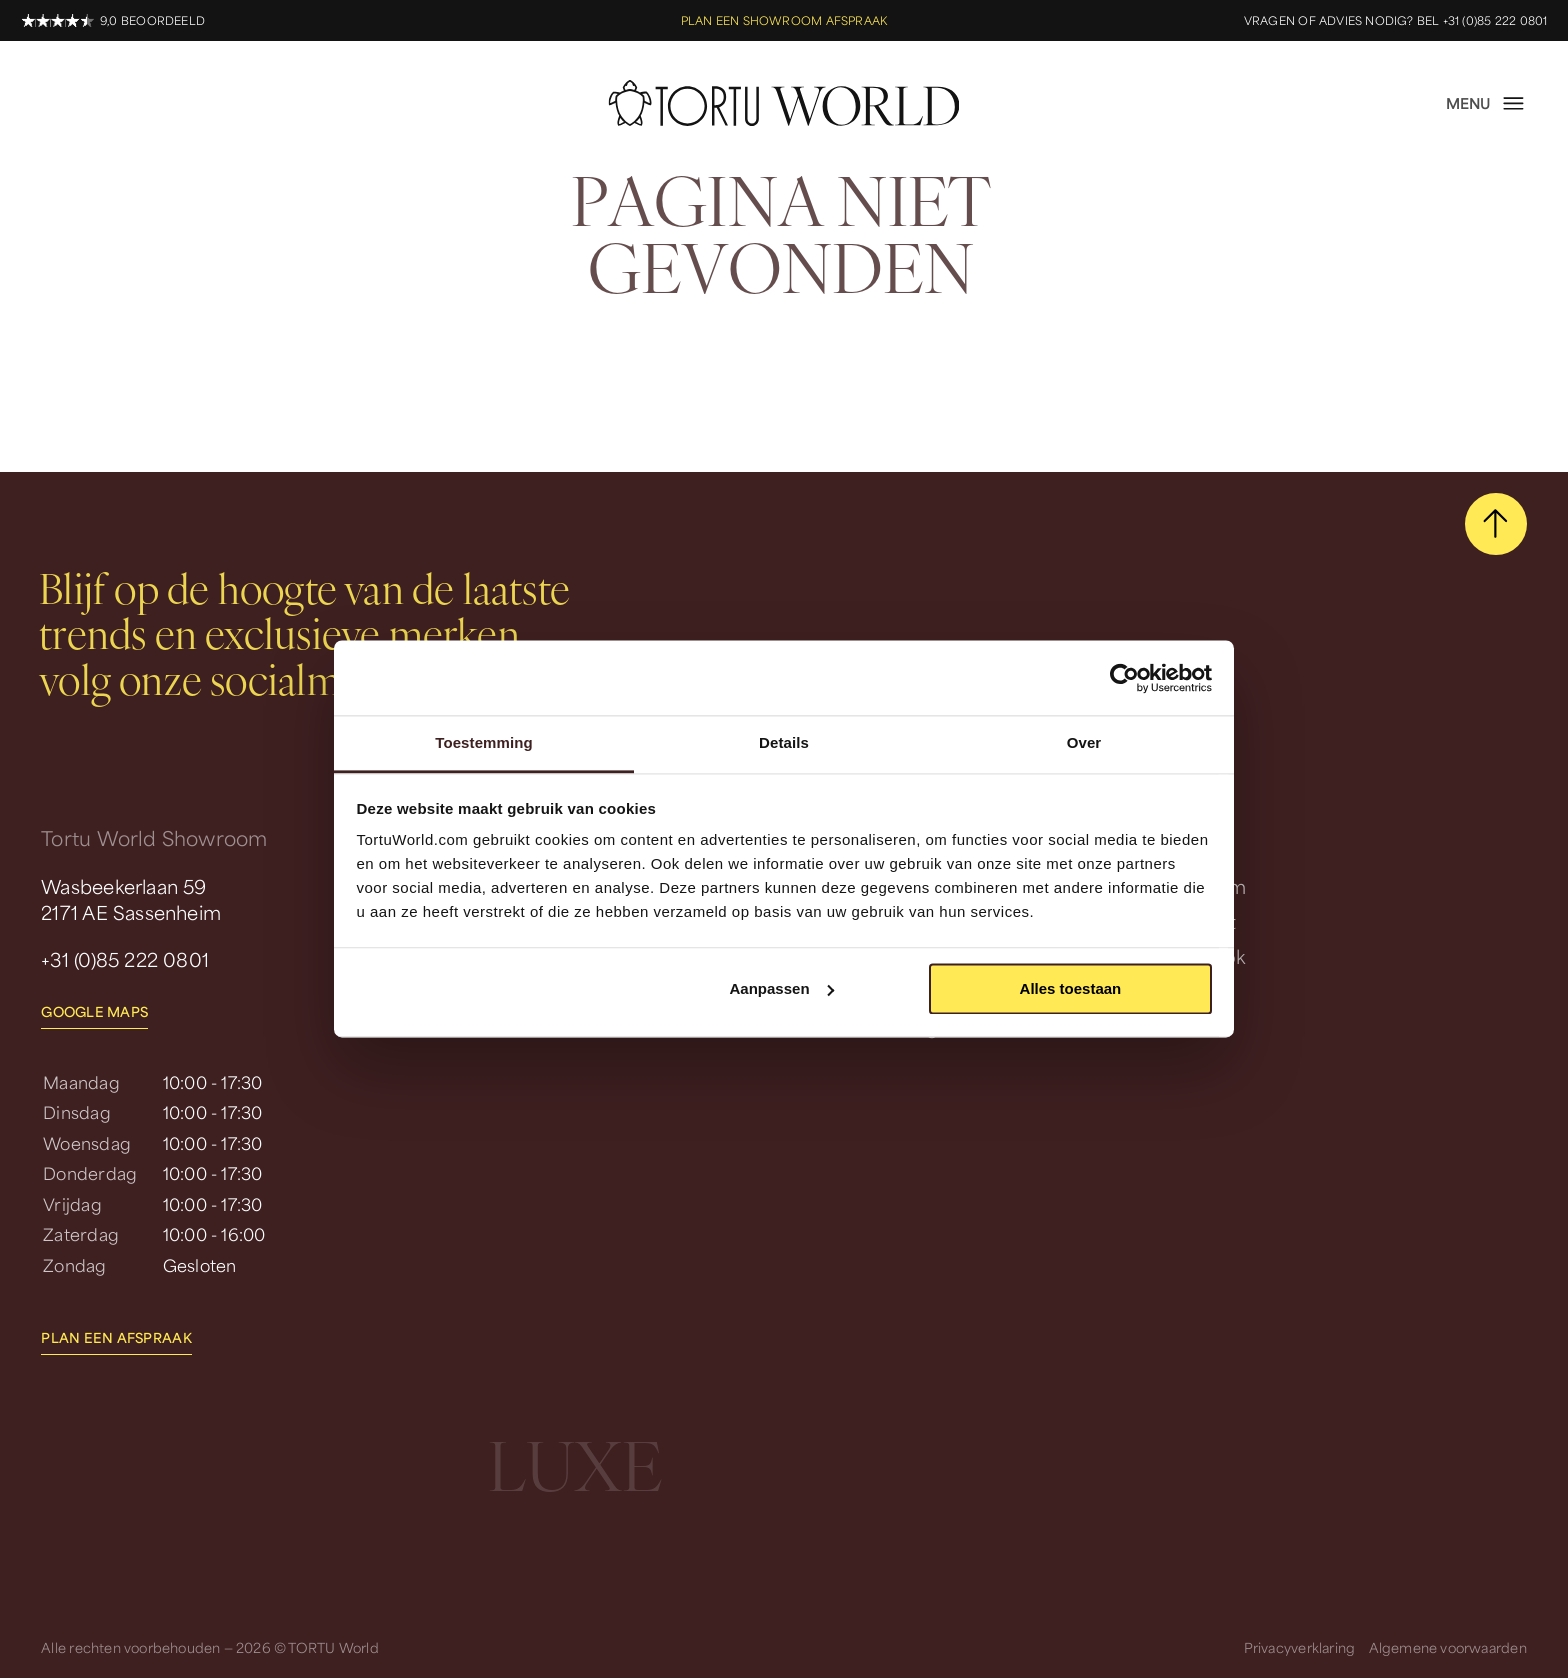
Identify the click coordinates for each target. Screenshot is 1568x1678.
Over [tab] (1084, 742)
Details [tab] (784, 742)
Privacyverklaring (1300, 1647)
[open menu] (1486, 102)
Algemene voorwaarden (1448, 1647)
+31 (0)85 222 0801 (125, 959)
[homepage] (784, 103)
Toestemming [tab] (484, 742)
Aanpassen (782, 988)
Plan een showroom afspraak (784, 20)
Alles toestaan (1071, 988)
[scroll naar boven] (1496, 524)
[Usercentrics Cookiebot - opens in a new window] (1124, 678)
